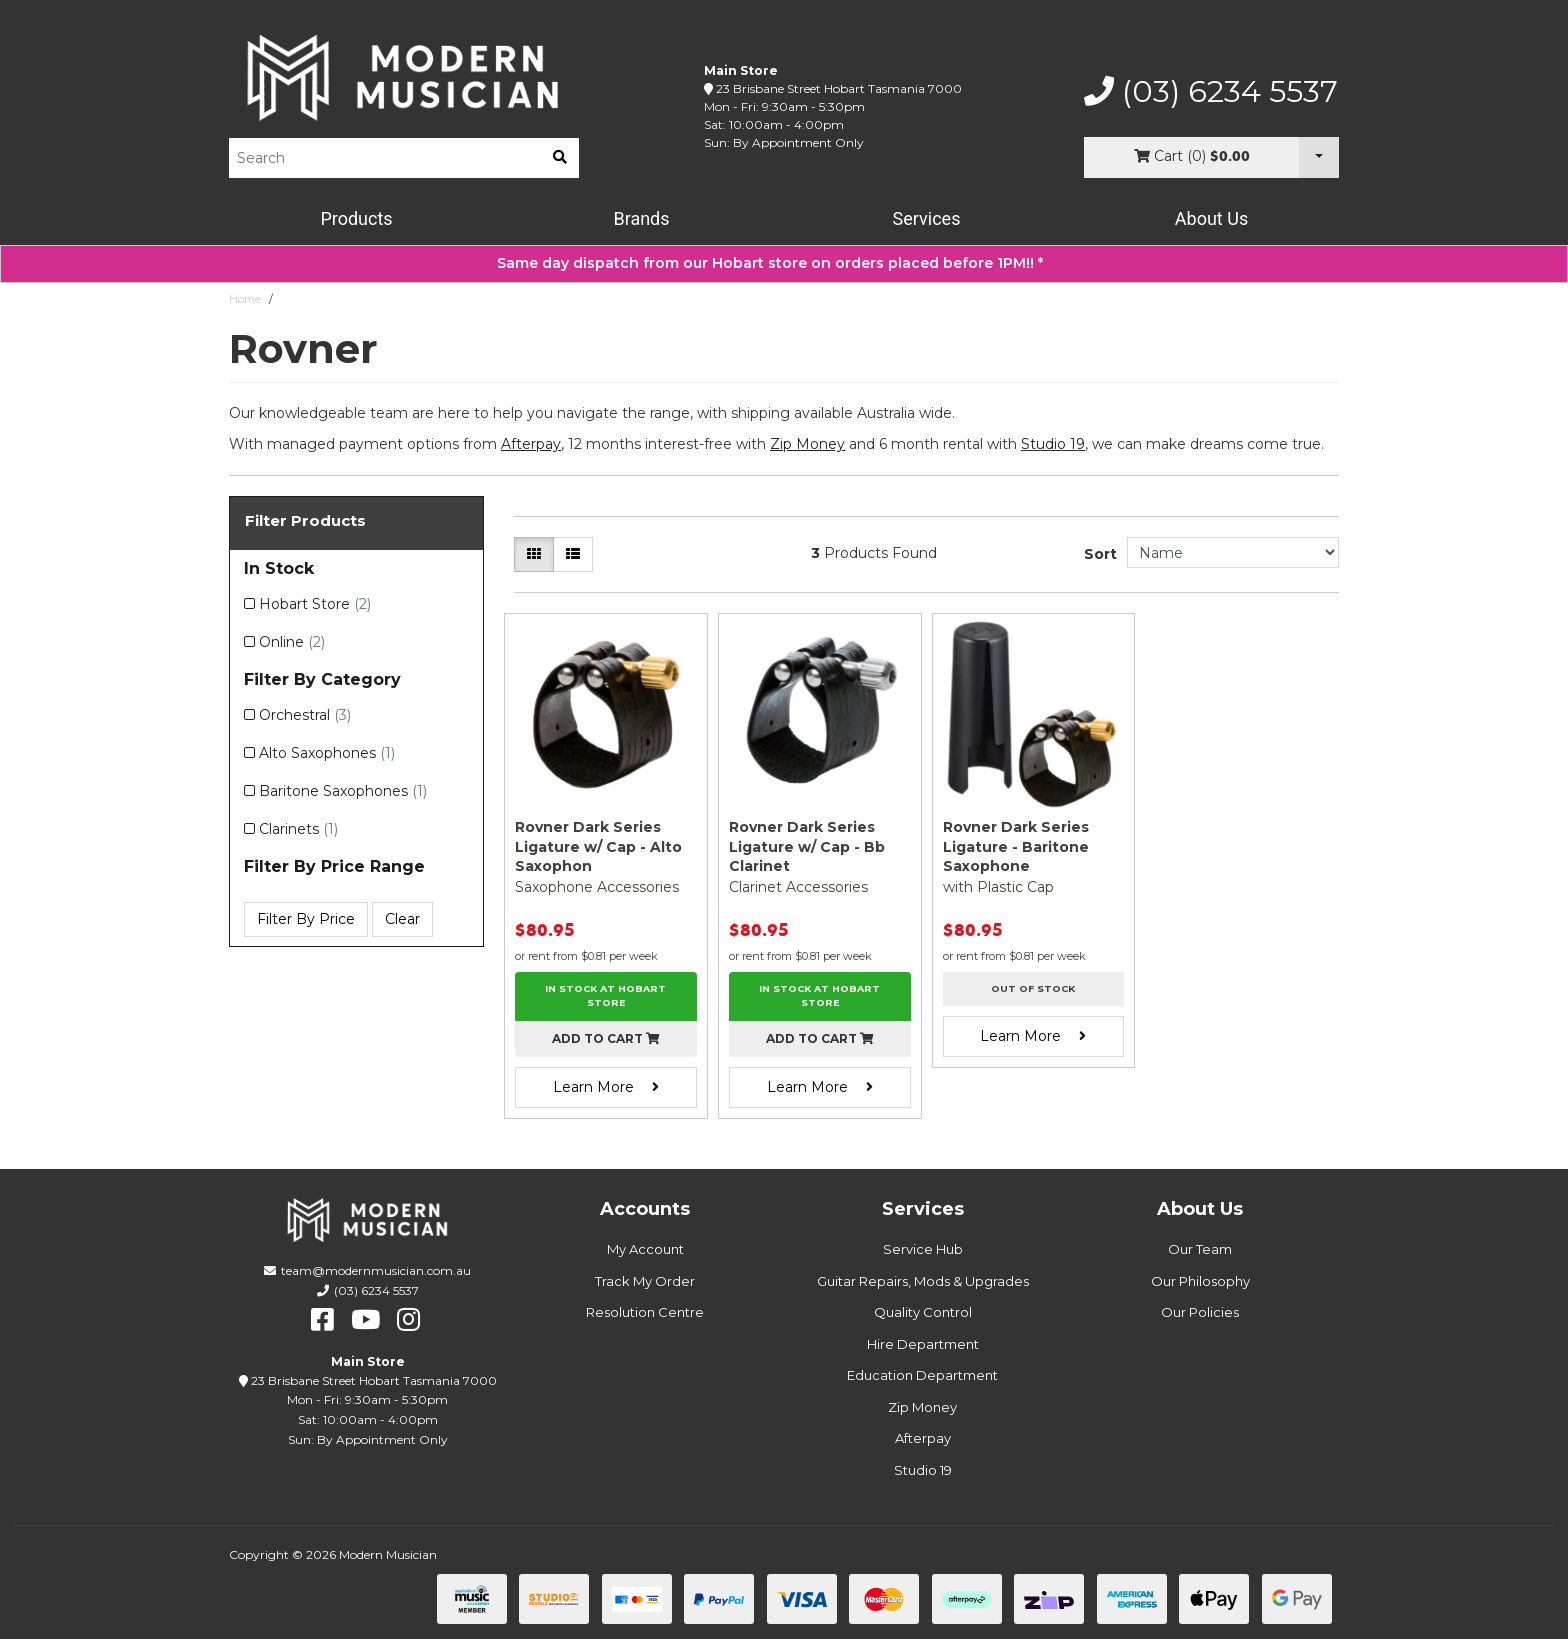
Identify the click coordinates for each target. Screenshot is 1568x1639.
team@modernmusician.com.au (376, 1270)
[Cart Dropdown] (1319, 157)
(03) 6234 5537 (1211, 92)
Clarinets (298, 829)
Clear (402, 919)
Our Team (1200, 1249)
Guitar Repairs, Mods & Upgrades (923, 1281)
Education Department (922, 1375)
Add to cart (606, 1038)
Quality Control (923, 1312)
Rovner (300, 299)
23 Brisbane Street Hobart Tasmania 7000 (839, 88)
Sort (1100, 554)
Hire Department (923, 1344)
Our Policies (1200, 1312)
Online (292, 642)
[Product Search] (385, 158)
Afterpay (923, 1438)
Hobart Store (315, 604)
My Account (645, 1249)
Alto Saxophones (327, 753)
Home (245, 299)
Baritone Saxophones (343, 791)
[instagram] (408, 1320)
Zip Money (922, 1407)
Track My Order (645, 1281)
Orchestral (305, 715)
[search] (560, 158)
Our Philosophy (1200, 1281)
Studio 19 (1053, 444)
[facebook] (322, 1320)
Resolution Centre (645, 1312)
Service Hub (923, 1249)
